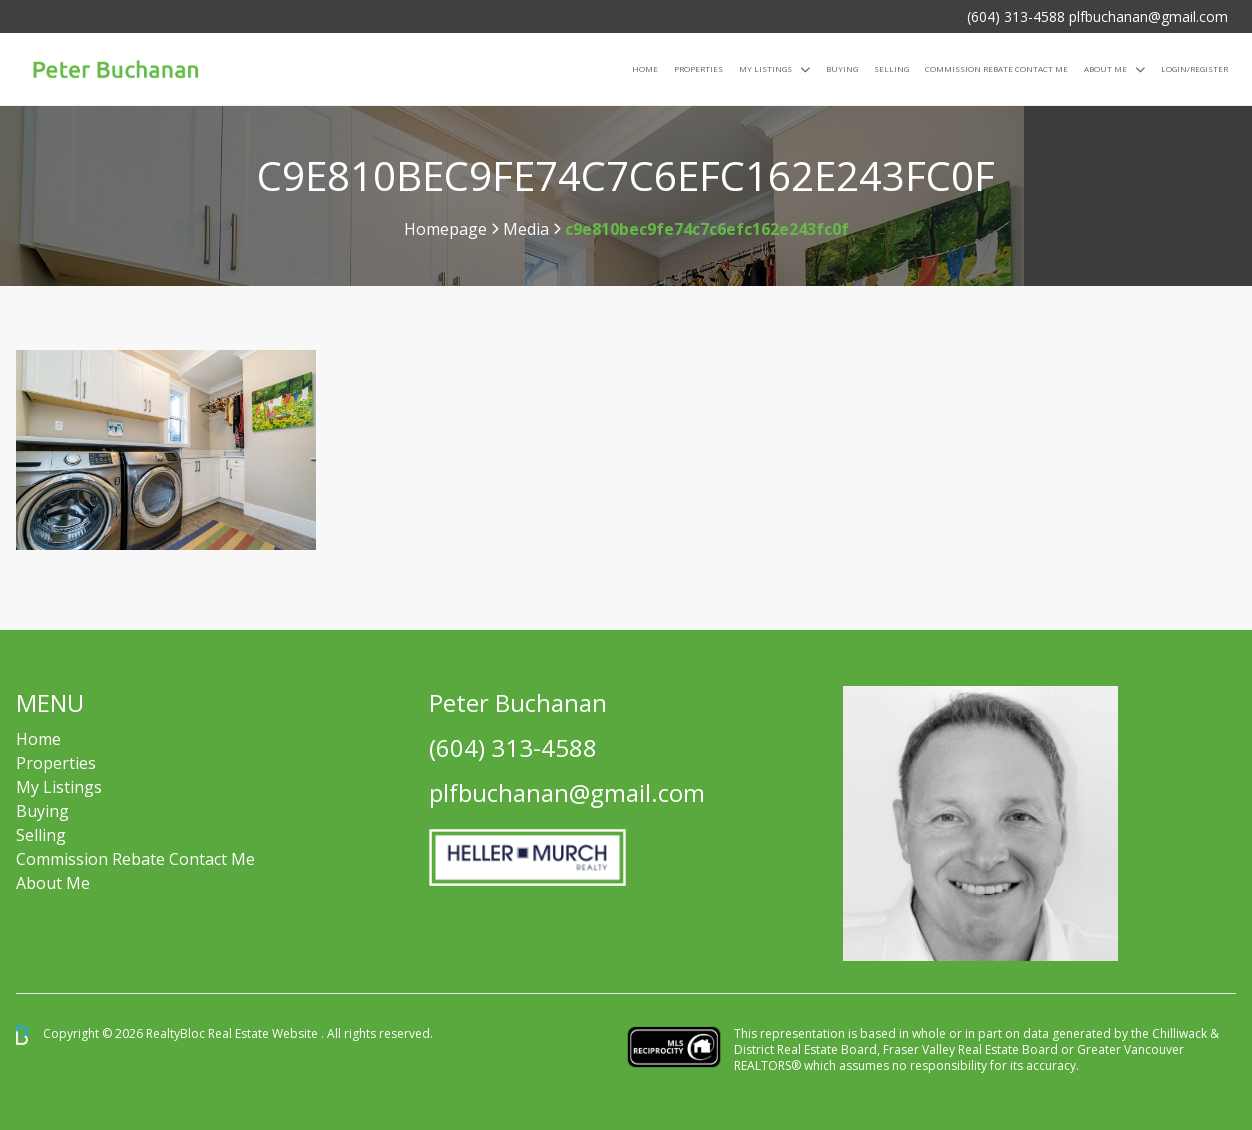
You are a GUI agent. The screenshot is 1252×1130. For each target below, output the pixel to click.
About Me (1105, 68)
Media (526, 229)
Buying (842, 68)
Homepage (445, 229)
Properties (698, 68)
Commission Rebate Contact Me (135, 859)
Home (645, 68)
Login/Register (1194, 68)
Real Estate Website (264, 1034)
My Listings (765, 68)
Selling (891, 68)
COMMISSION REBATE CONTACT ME (996, 68)
